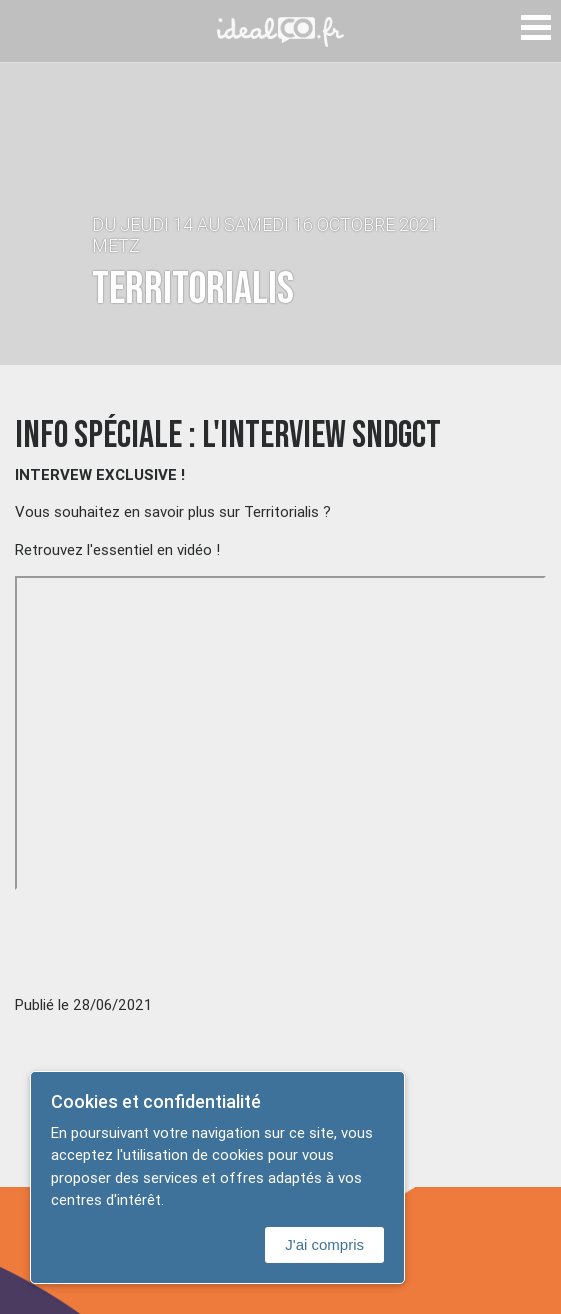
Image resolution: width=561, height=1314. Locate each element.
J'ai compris (324, 1244)
